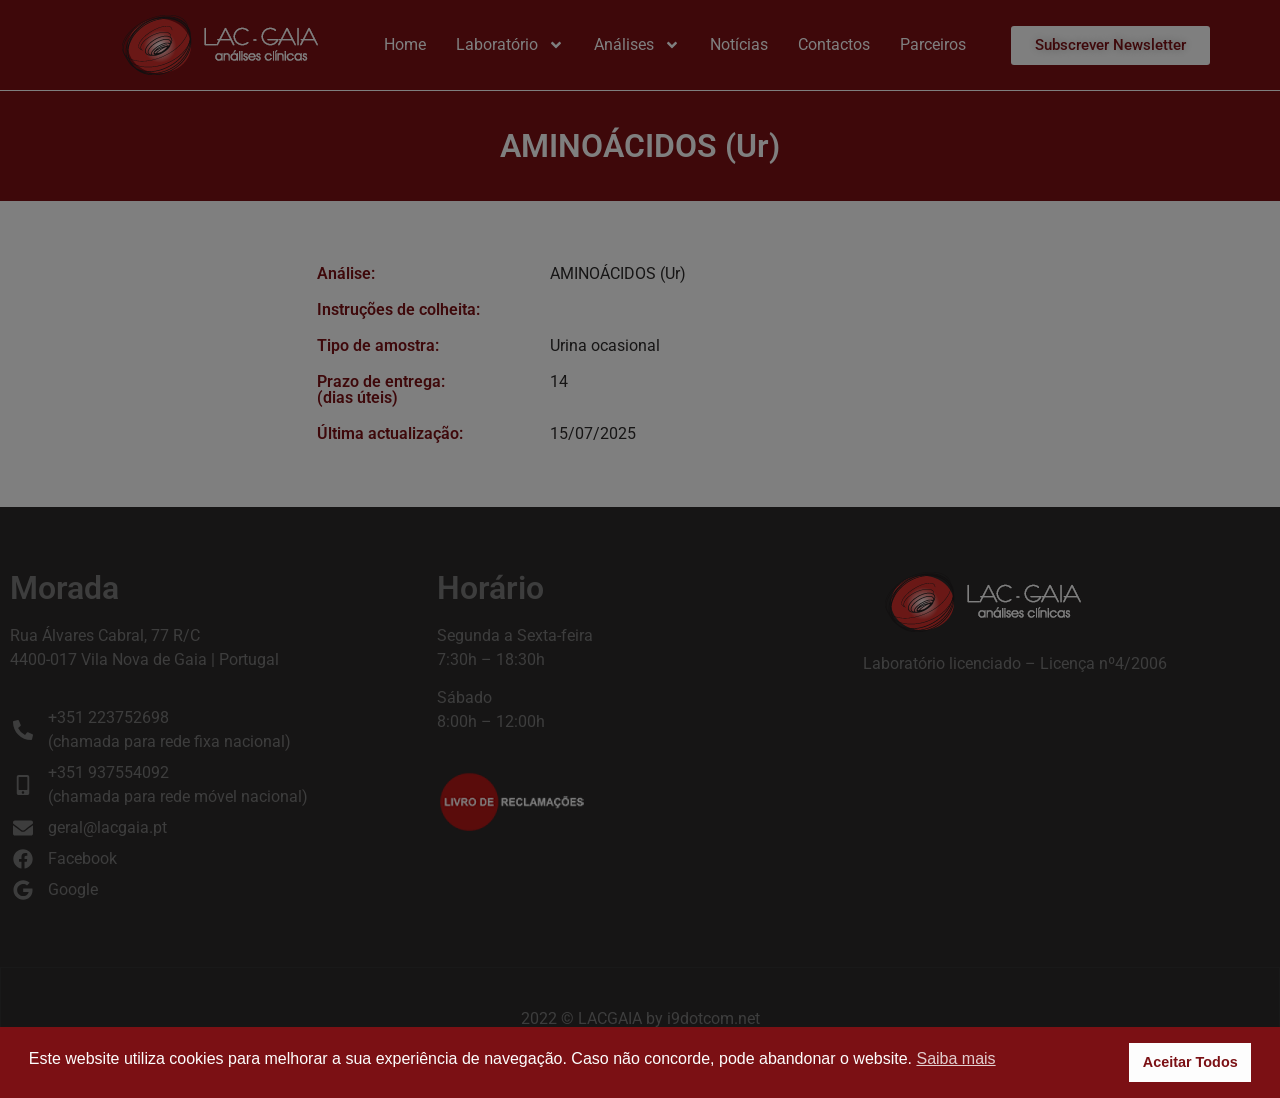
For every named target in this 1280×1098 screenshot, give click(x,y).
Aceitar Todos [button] (1190, 1062)
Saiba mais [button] (955, 1058)
